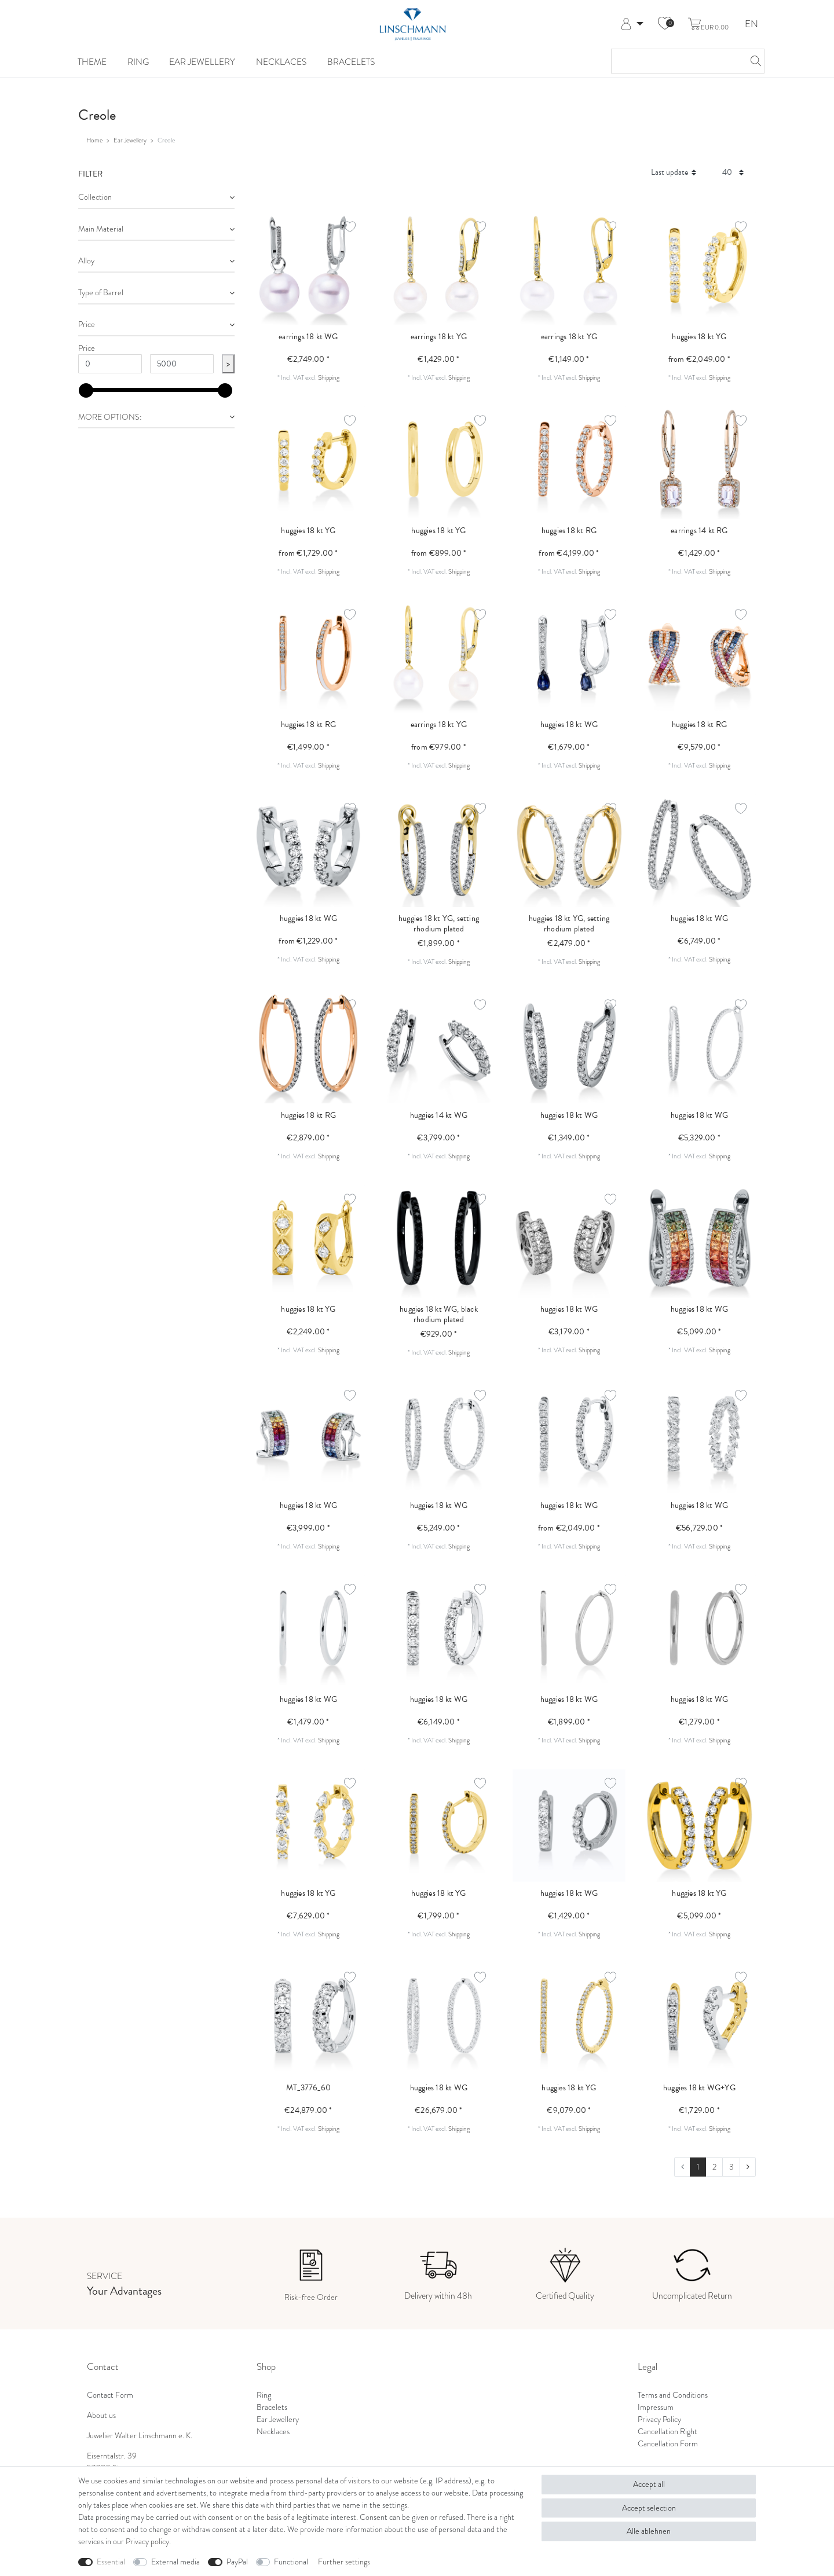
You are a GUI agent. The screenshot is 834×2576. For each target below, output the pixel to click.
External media (175, 2561)
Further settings (344, 2561)
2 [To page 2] (714, 2167)
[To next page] (748, 2167)
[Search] (752, 61)
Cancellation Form (668, 2443)
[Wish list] (665, 24)
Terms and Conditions (673, 2395)
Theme (92, 62)
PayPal (237, 2561)
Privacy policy (147, 2541)
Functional (291, 2561)
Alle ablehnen (649, 2531)
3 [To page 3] (731, 2167)
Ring (138, 62)
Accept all (649, 2484)
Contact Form (110, 2395)
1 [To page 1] (698, 2167)
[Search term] (676, 61)
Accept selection (649, 2507)
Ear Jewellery (202, 62)
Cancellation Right (667, 2431)
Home (94, 140)
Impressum (656, 2407)
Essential (111, 2561)
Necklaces (281, 62)
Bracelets (351, 62)
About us (101, 2415)
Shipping (328, 377)
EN (751, 25)
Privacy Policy (659, 2419)
